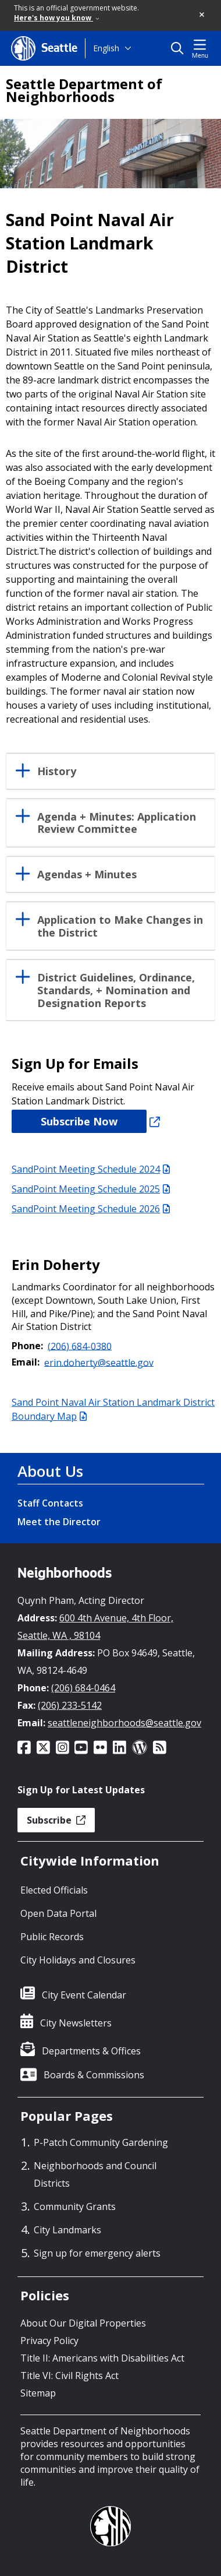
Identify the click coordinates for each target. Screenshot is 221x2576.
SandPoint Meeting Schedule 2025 (91, 1189)
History (56, 771)
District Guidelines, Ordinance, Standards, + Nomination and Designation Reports (116, 990)
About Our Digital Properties (83, 2323)
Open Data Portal (58, 1913)
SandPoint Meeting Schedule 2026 (91, 1208)
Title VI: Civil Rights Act (69, 2375)
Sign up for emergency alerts (97, 2253)
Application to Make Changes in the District (120, 926)
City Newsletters (76, 2023)
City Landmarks (67, 2229)
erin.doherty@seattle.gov (99, 1362)
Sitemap (38, 2393)
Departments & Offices (91, 2050)
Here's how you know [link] (56, 18)
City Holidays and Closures (78, 1960)
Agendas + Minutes (87, 874)
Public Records (52, 1936)
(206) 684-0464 (83, 1687)
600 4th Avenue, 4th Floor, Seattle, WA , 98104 (95, 1626)
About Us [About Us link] (50, 1471)
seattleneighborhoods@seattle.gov (124, 1722)
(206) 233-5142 (70, 1705)
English (106, 48)
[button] (202, 15)
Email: (26, 1362)
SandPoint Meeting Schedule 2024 (91, 1169)
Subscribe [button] (56, 1820)
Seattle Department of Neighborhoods (84, 90)
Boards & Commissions (94, 2074)
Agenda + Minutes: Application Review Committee (116, 823)
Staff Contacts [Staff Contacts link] (50, 1503)
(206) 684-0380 (80, 1345)
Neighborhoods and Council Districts (95, 2174)
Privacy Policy (49, 2340)
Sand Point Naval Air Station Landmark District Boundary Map (113, 1409)
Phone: (27, 1345)
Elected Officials (54, 1890)
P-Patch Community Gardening (101, 2142)
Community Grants (75, 2206)
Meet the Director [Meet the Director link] (59, 1521)
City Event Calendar (84, 1995)
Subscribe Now (79, 1121)
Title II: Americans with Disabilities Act (102, 2358)
